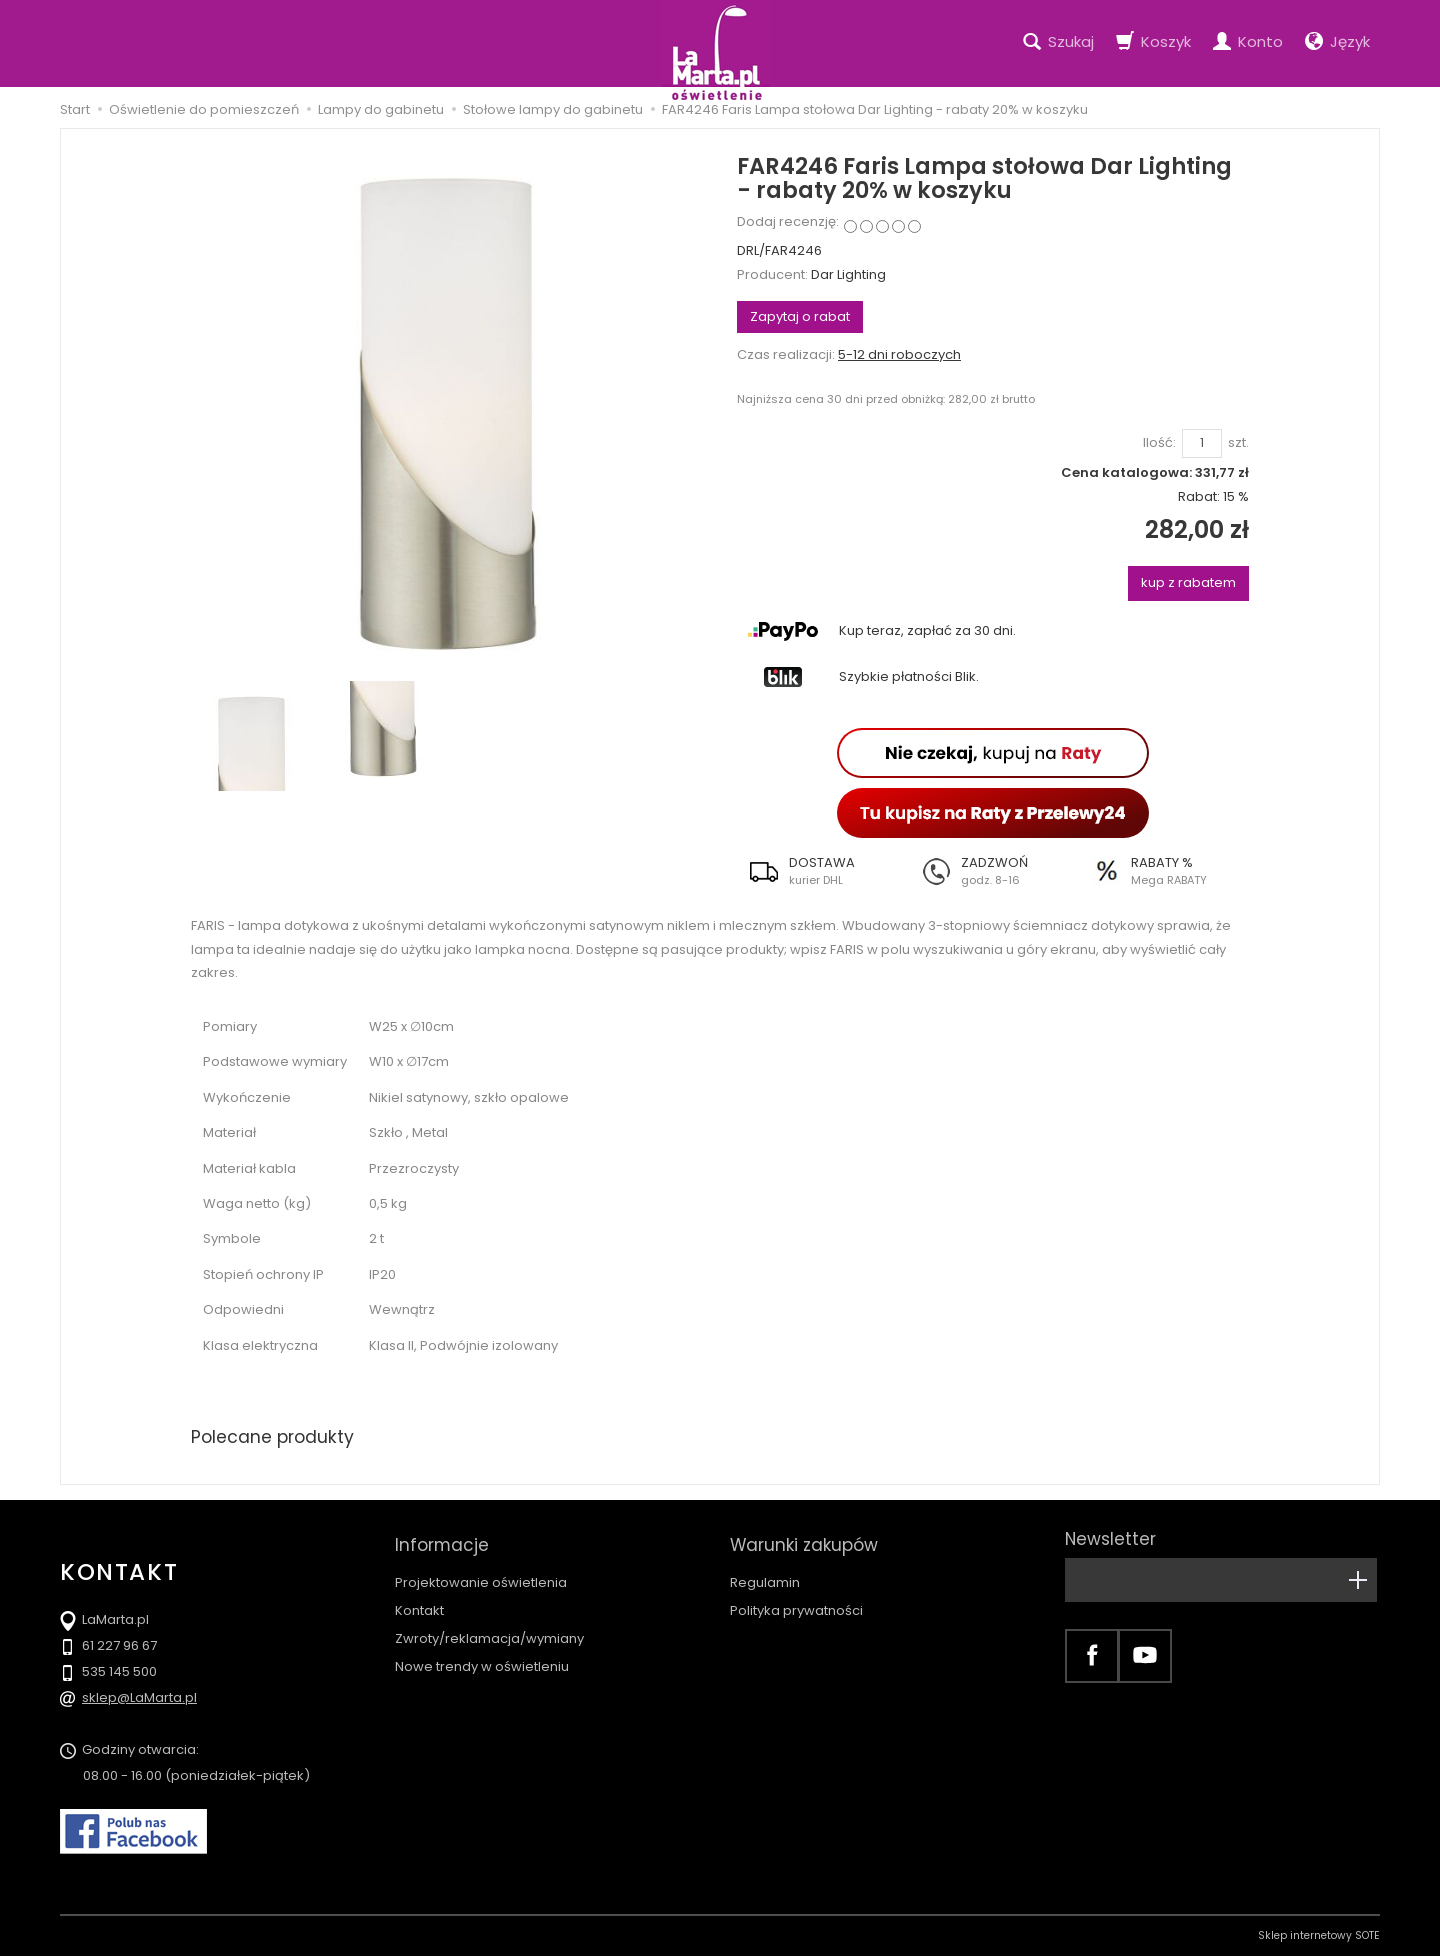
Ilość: (1159, 443)
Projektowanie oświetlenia (481, 1573)
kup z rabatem (1188, 582)
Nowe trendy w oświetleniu (482, 1657)
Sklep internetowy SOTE (1319, 1936)
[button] (822, 871)
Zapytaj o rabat (800, 316)
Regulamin (765, 1573)
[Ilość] (1202, 443)
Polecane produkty (275, 1437)
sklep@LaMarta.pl (139, 1698)
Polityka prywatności (796, 1601)
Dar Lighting (848, 274)
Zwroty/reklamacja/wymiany (489, 1629)
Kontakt (419, 1601)
